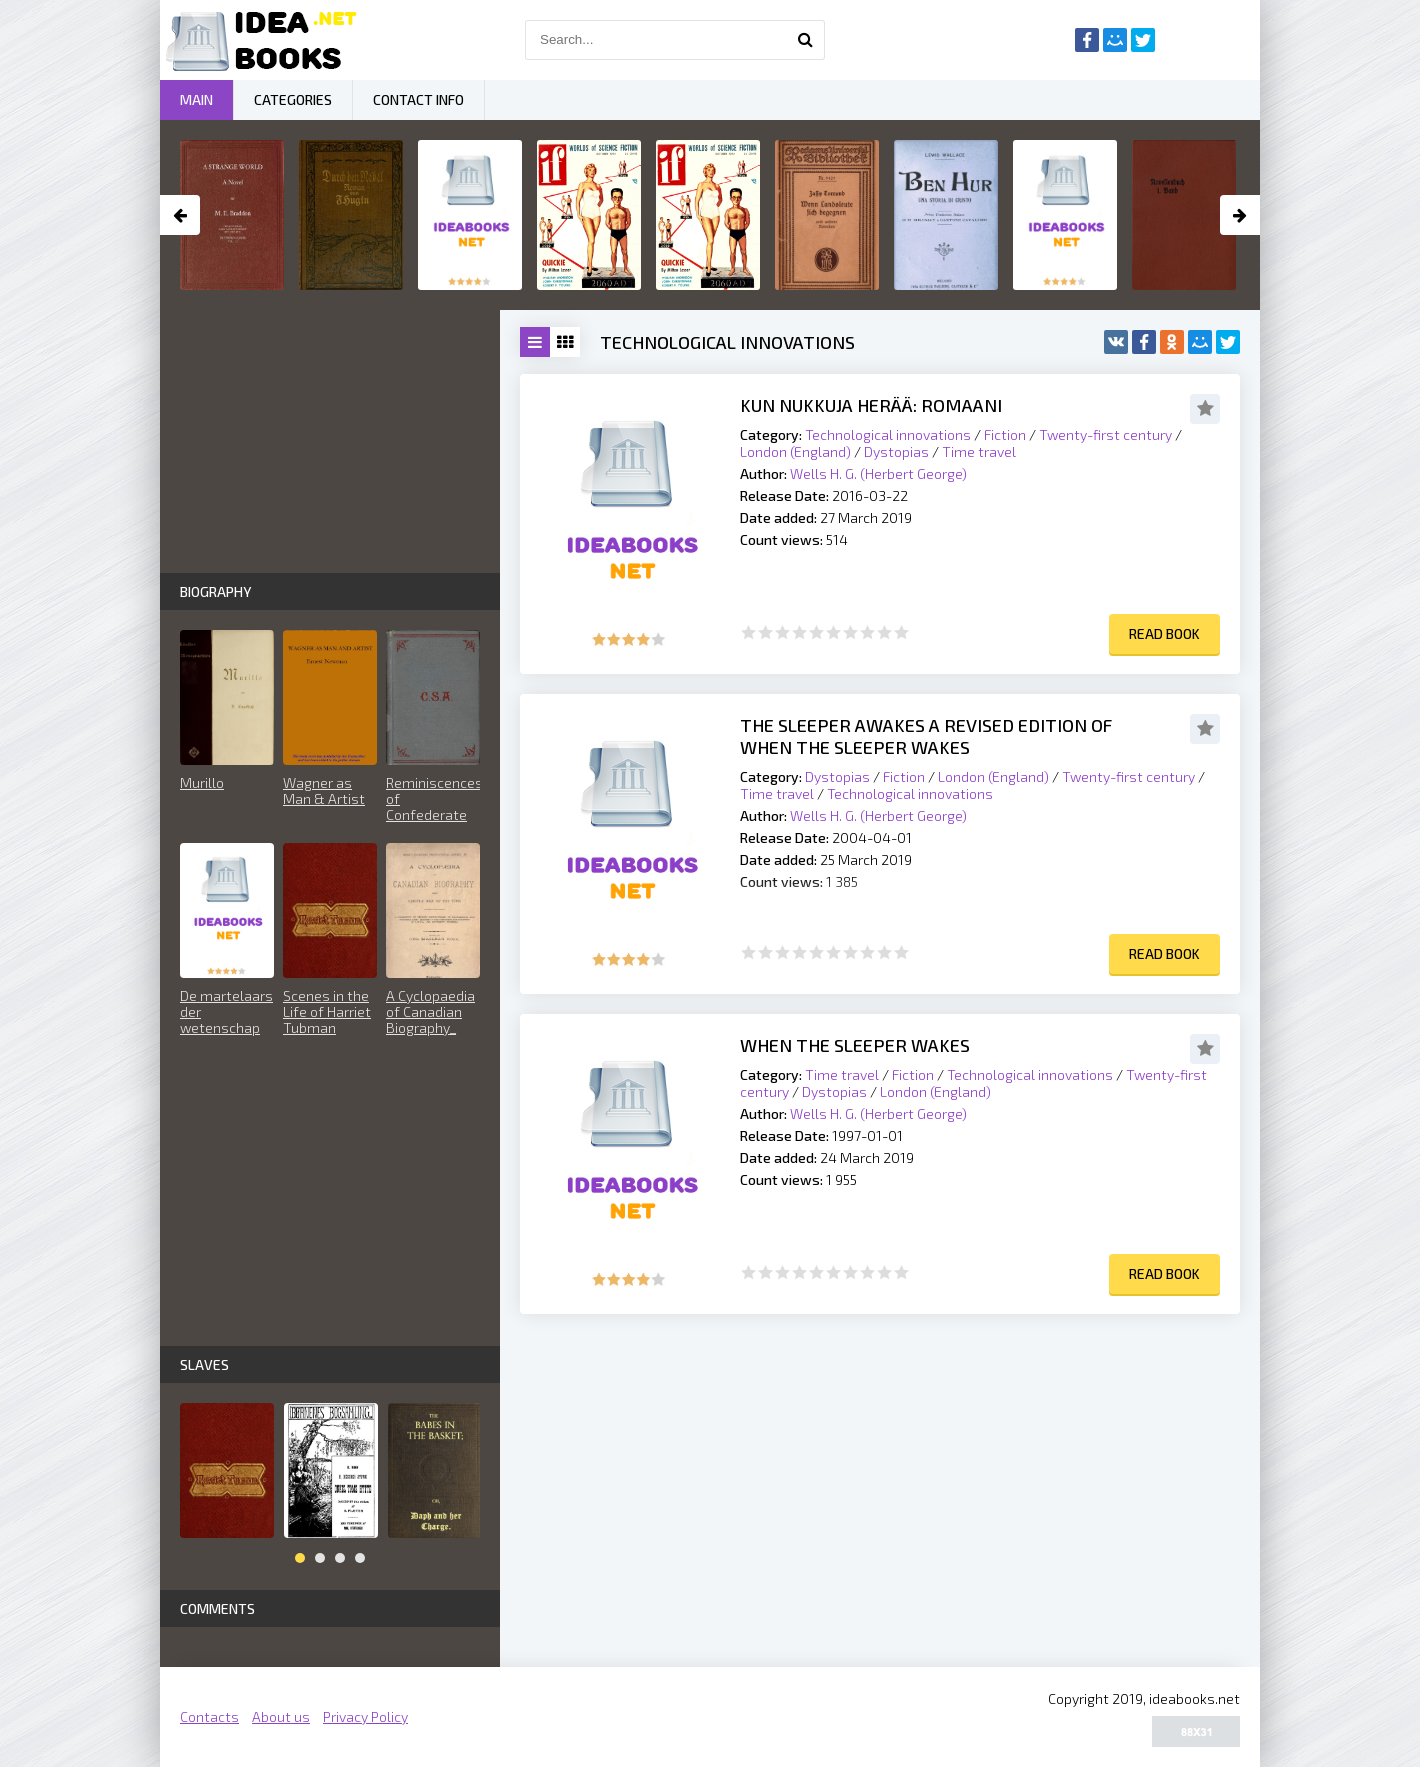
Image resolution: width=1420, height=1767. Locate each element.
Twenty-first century (1105, 434)
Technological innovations (888, 434)
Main (196, 99)
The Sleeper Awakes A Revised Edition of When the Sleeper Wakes (926, 736)
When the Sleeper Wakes (855, 1045)
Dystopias (896, 451)
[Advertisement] (880, 1474)
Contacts (209, 1716)
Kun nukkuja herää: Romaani (871, 405)
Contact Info (418, 99)
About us (281, 1716)
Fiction (1005, 434)
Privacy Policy (365, 1716)
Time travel (979, 451)
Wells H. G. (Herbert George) (878, 473)
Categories (293, 99)
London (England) (795, 451)
